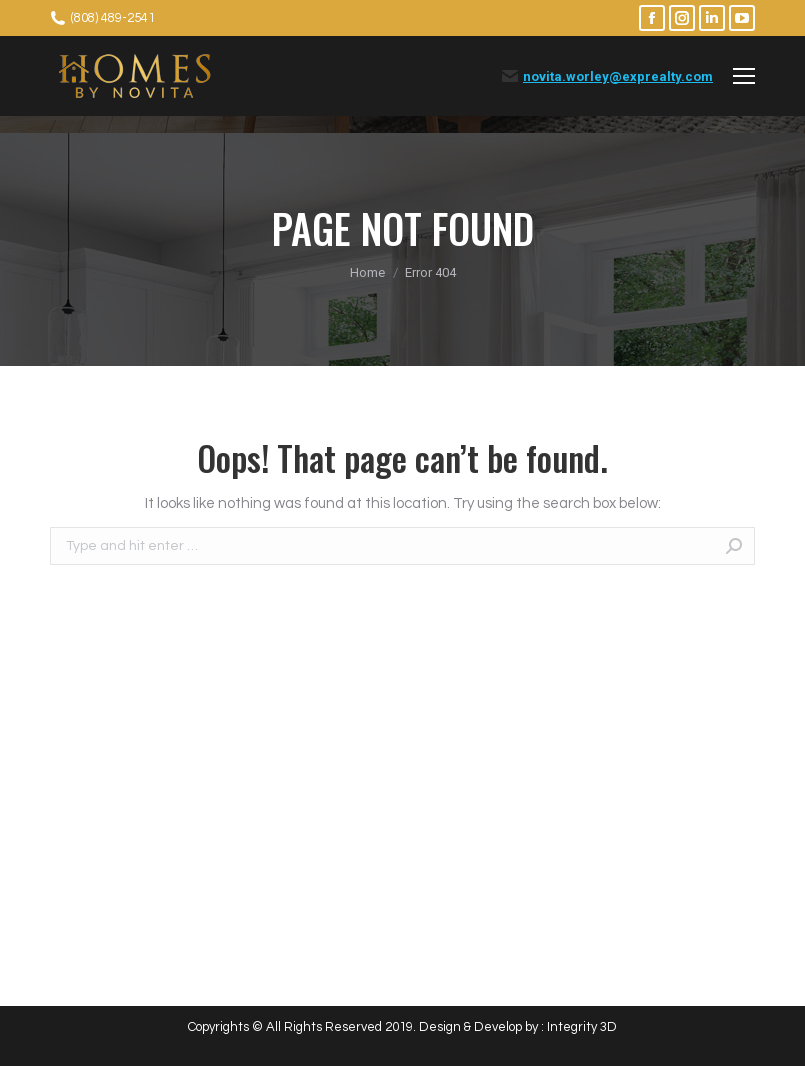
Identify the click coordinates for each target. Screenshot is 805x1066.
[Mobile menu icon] (744, 76)
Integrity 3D (582, 1027)
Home (367, 272)
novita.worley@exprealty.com (618, 76)
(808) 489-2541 (113, 18)
